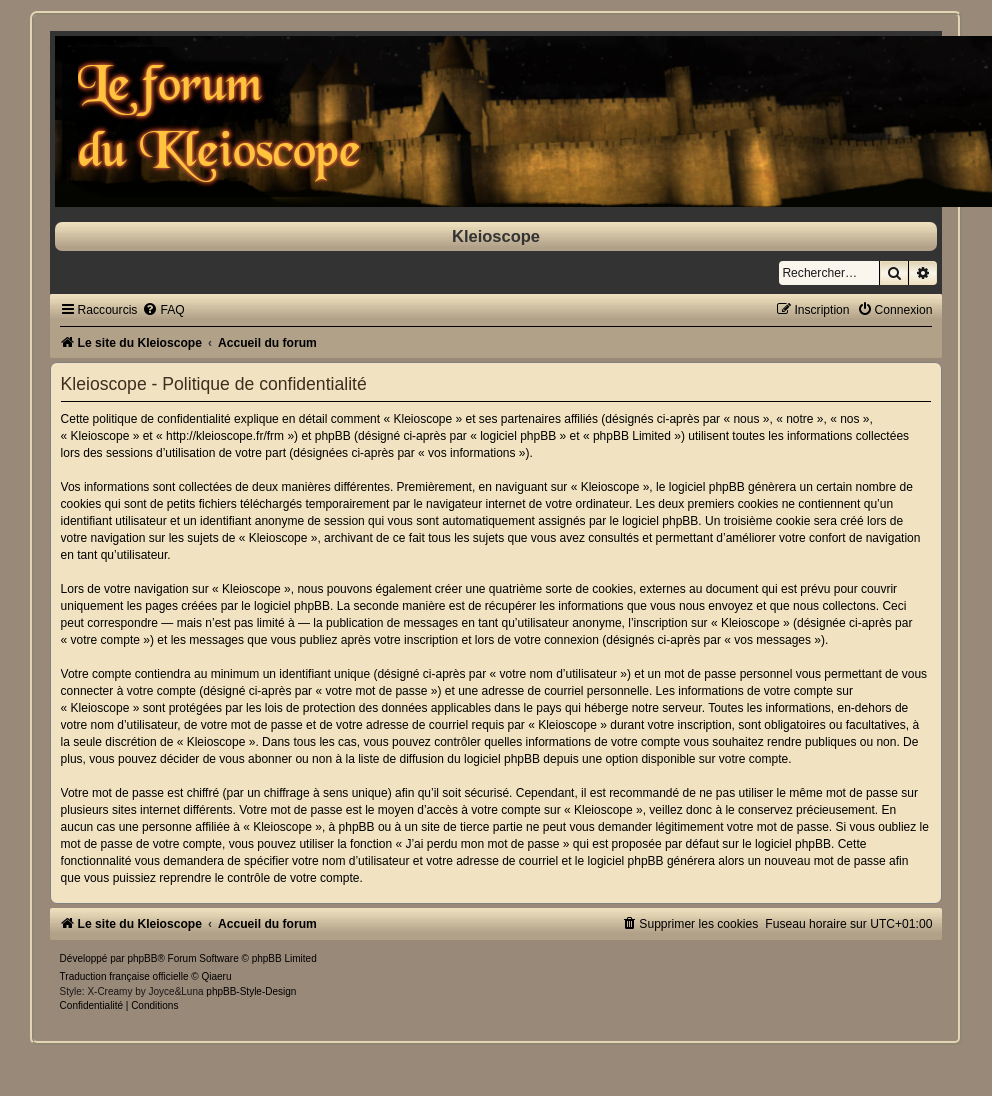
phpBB (142, 958)
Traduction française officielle (124, 976)
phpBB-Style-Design (251, 991)
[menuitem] (163, 310)
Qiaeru (217, 976)
